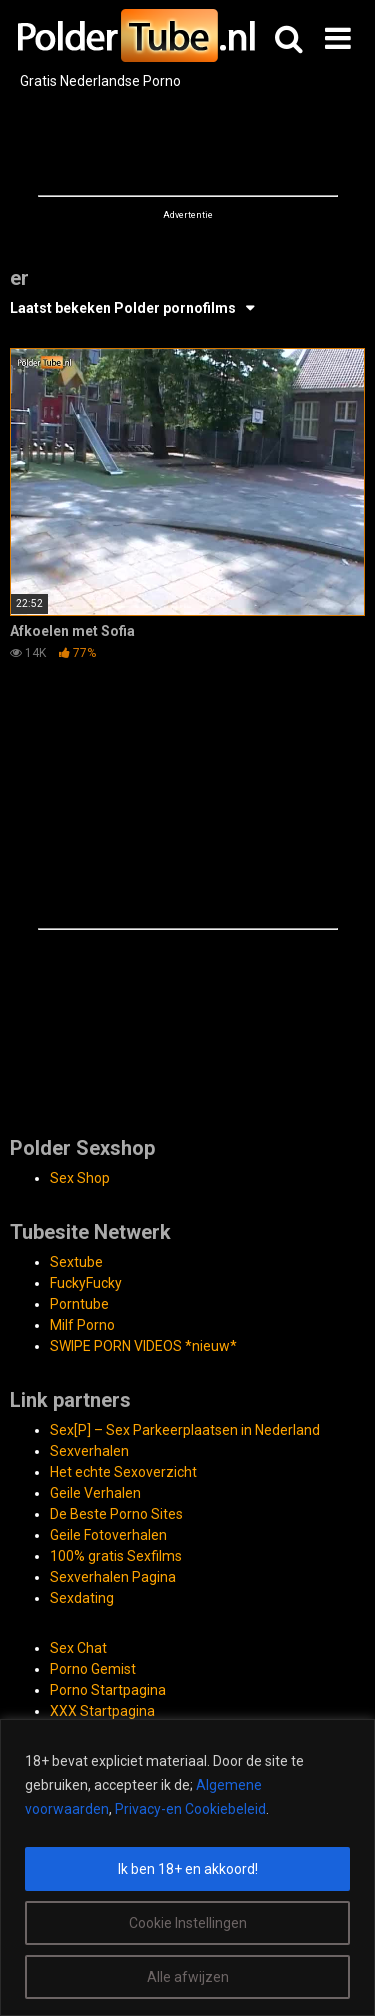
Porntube (79, 1304)
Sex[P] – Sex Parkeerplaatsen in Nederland (185, 1430)
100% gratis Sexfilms (116, 1556)
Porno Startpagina (108, 1690)
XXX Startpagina (102, 1711)
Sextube (76, 1262)
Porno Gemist (93, 1669)
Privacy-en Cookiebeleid (190, 1809)
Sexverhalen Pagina (113, 1577)
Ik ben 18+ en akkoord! (188, 1869)
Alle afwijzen (188, 1977)
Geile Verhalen (95, 1493)
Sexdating (82, 1598)
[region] (187, 1867)
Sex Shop (80, 1178)
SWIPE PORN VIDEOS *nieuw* (143, 1346)
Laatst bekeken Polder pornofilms (123, 308)
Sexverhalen (89, 1451)
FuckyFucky (86, 1283)
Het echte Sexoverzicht (123, 1472)
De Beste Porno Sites (116, 1514)
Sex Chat (78, 1648)
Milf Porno (82, 1325)
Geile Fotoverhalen (108, 1535)
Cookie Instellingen (188, 1923)
